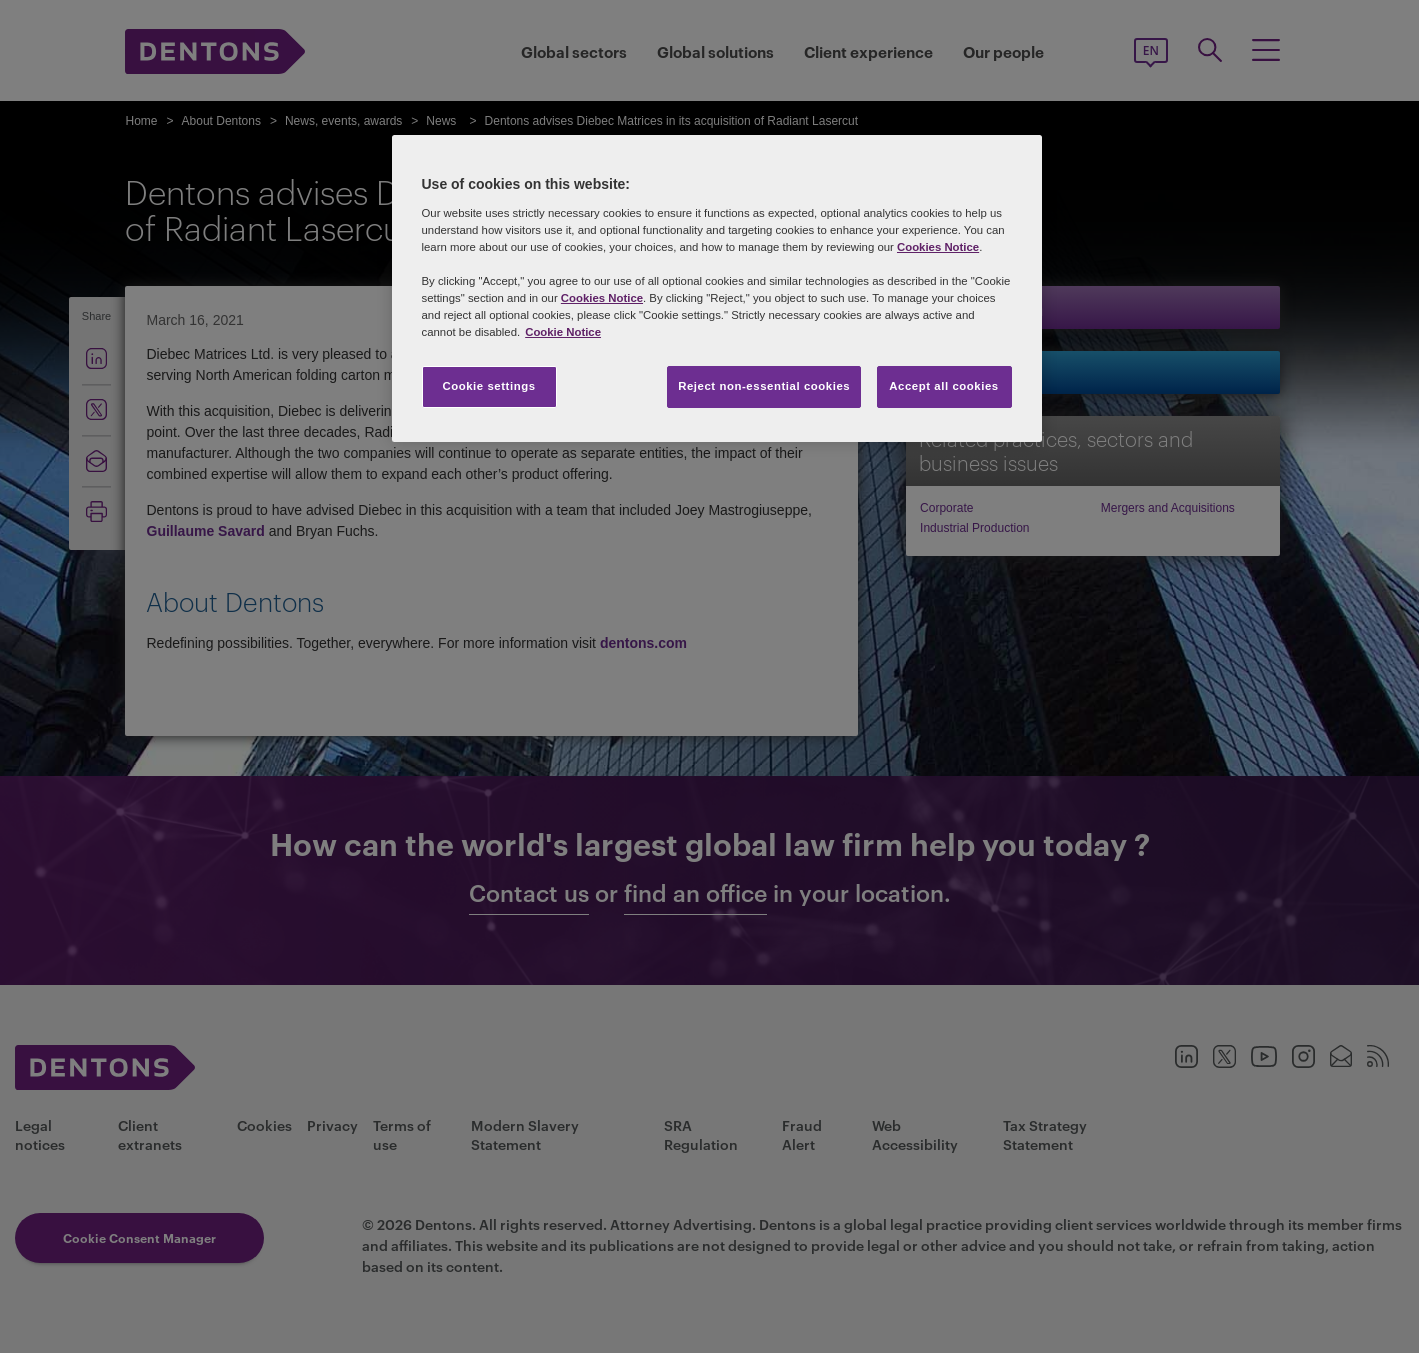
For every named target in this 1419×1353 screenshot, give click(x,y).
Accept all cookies (944, 386)
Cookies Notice (938, 247)
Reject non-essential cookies (764, 386)
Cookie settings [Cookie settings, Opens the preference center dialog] (488, 386)
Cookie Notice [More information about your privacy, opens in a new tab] (563, 332)
